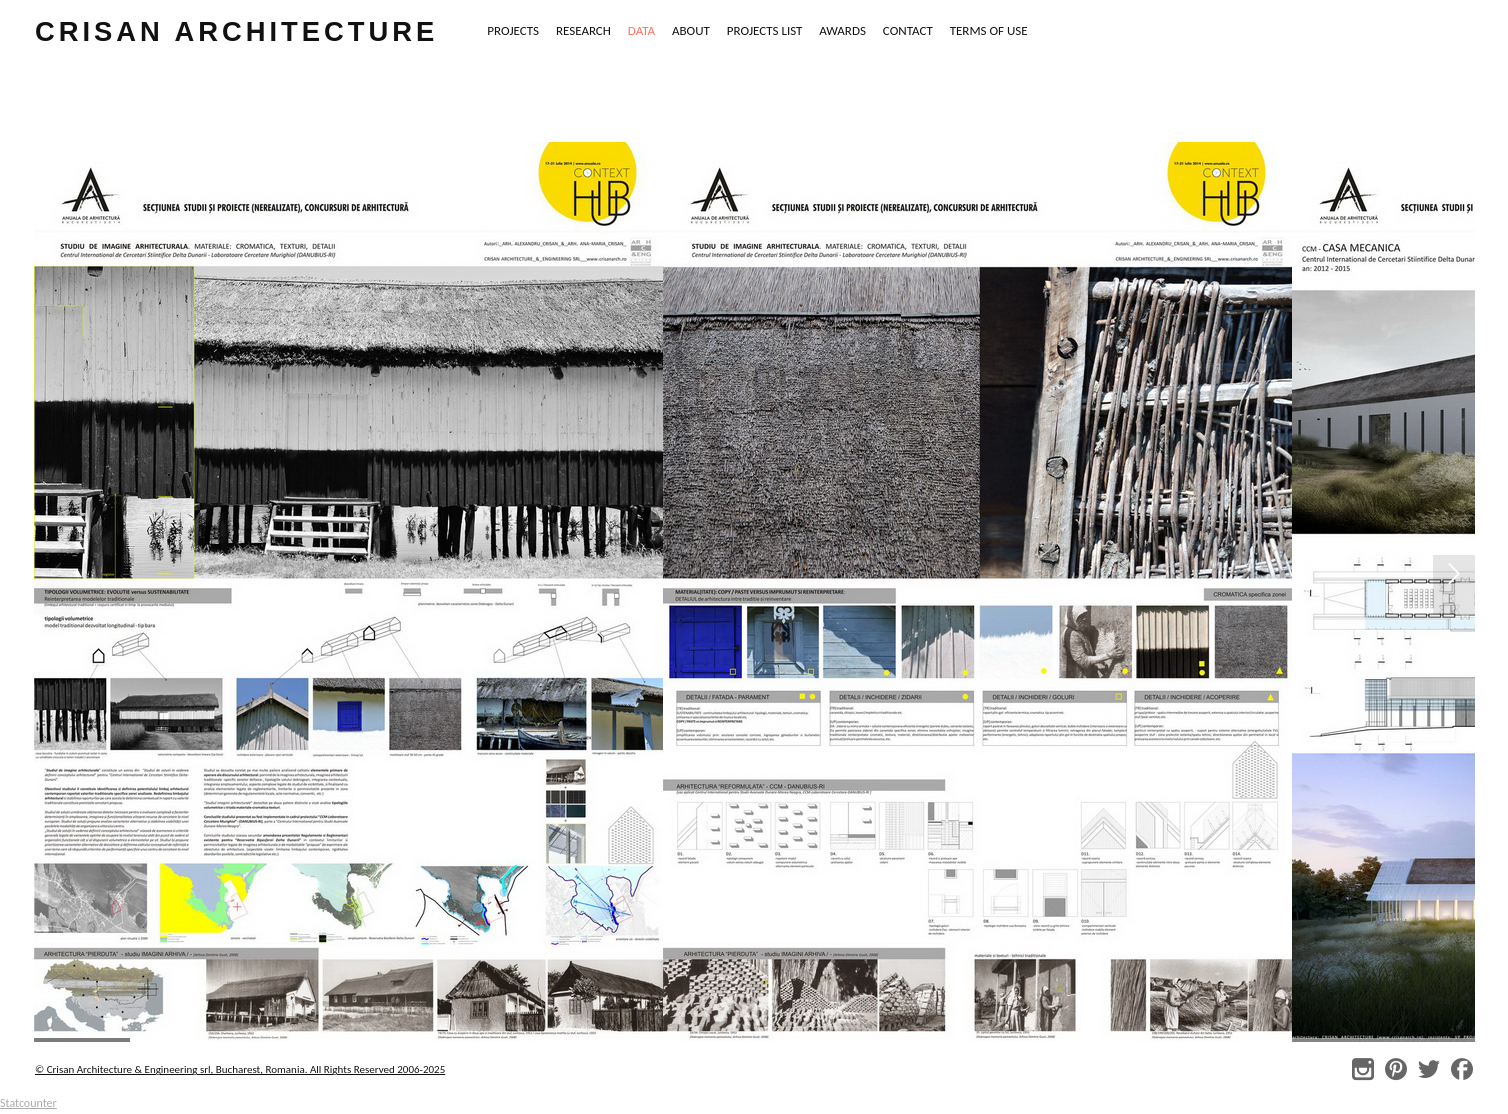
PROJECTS (513, 30)
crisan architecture (236, 31)
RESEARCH (583, 30)
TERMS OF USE (989, 30)
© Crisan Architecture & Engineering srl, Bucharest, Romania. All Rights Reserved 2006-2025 (240, 1069)
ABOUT (691, 30)
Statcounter (28, 1103)
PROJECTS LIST (765, 30)
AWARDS (842, 30)
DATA (641, 30)
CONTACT (908, 30)
